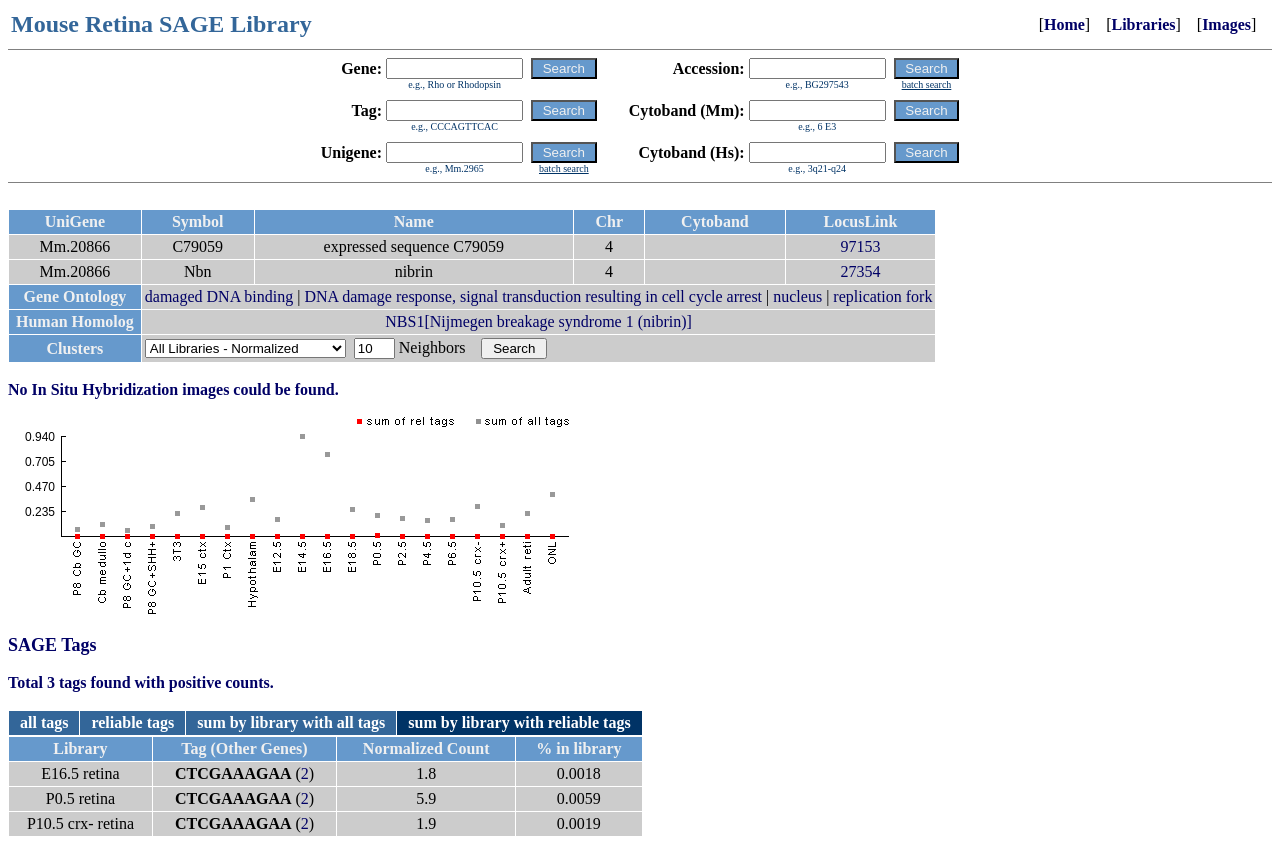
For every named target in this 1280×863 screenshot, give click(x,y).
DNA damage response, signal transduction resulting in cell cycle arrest (533, 296)
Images (1226, 24)
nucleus (797, 296)
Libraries (1143, 24)
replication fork (882, 296)
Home (1064, 24)
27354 (860, 271)
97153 (860, 246)
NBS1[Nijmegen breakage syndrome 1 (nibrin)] (538, 321)
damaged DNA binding (219, 296)
